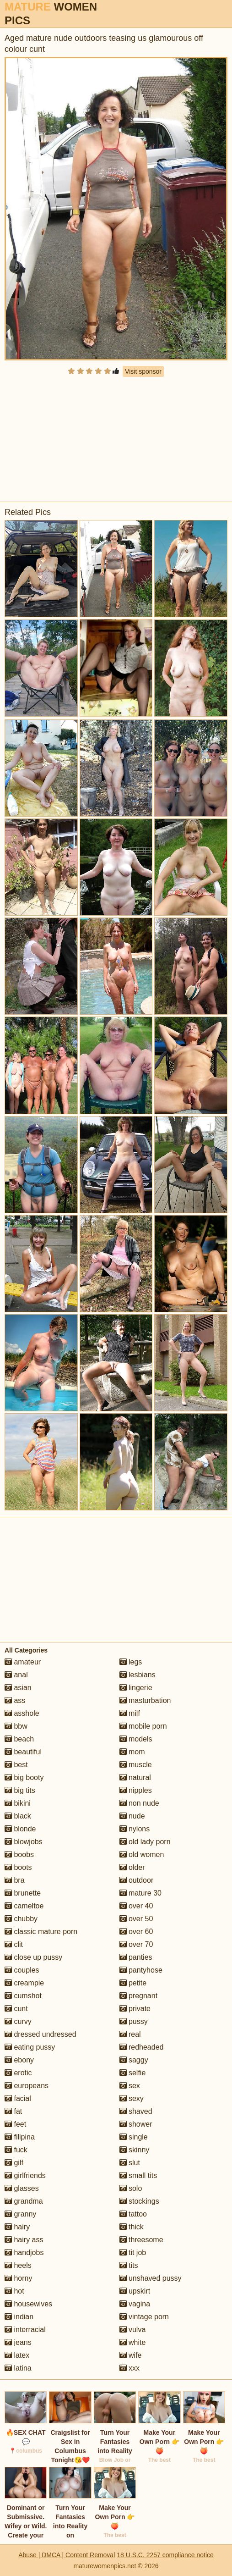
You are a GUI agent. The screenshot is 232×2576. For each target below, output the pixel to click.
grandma (24, 2201)
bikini (18, 1803)
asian (18, 1688)
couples (22, 1970)
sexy (131, 2098)
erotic (18, 2073)
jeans (18, 2342)
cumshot (23, 1996)
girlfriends (25, 2175)
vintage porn (144, 2317)
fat (13, 2111)
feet (15, 2124)
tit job (132, 2252)
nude (132, 1816)
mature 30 (140, 1893)
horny (18, 2278)
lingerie (135, 1688)
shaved (135, 2111)
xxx (129, 2368)
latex (17, 2355)
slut (129, 2163)
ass (15, 1700)
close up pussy (33, 1957)
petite (133, 1983)
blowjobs (24, 1842)
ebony (19, 2060)
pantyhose (140, 1970)
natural (135, 1777)
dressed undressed (40, 2034)
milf (129, 1713)
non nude (139, 1803)
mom (132, 1752)
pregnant (138, 1996)
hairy (17, 2227)
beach (19, 1739)
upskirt (135, 2291)
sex (129, 2086)
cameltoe (24, 1906)
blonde (20, 1829)
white (132, 2342)
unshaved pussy (150, 2278)
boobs (19, 1854)
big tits (20, 1790)
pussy (133, 2021)
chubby (21, 1919)
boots (18, 1867)
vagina (135, 2304)
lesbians (137, 1675)
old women (141, 1854)
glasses (22, 2188)
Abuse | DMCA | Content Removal (66, 2555)
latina (18, 2368)
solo (130, 2188)
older (132, 1867)
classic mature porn (41, 1931)
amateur (23, 1662)
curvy (18, 2021)
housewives (28, 2304)
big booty (24, 1777)
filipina (20, 2137)
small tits (138, 2175)
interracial (25, 2329)
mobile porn (143, 1726)
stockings (139, 2201)
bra (15, 1880)
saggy (133, 2060)
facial (18, 2098)
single (133, 2137)
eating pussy (30, 2047)
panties (135, 1957)
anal (16, 1675)
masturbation (145, 1700)
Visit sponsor (143, 371)
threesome (141, 2240)
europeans (27, 2086)
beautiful (23, 1752)
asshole (22, 1713)
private (135, 2008)
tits (128, 2265)
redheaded (141, 2047)
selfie (132, 2073)
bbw (16, 1726)
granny (20, 2214)
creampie (24, 1983)
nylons (134, 1829)
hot (14, 2291)
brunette (23, 1893)
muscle (135, 1765)
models (135, 1739)
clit (14, 1944)
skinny (134, 2150)
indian (19, 2317)
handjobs (24, 2252)
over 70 (136, 1944)
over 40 (136, 1906)
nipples (135, 1790)
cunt (16, 2008)
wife (130, 2355)
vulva (132, 2329)
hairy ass (24, 2240)
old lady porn (145, 1842)
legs (130, 1662)
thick (131, 2227)
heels (18, 2265)
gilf (14, 2163)
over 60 (136, 1931)
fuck (16, 2150)
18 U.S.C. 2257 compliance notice (165, 2555)
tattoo (133, 2214)
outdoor (136, 1880)
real (130, 2034)
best (16, 1765)
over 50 (136, 1919)
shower (135, 2124)
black (18, 1816)
